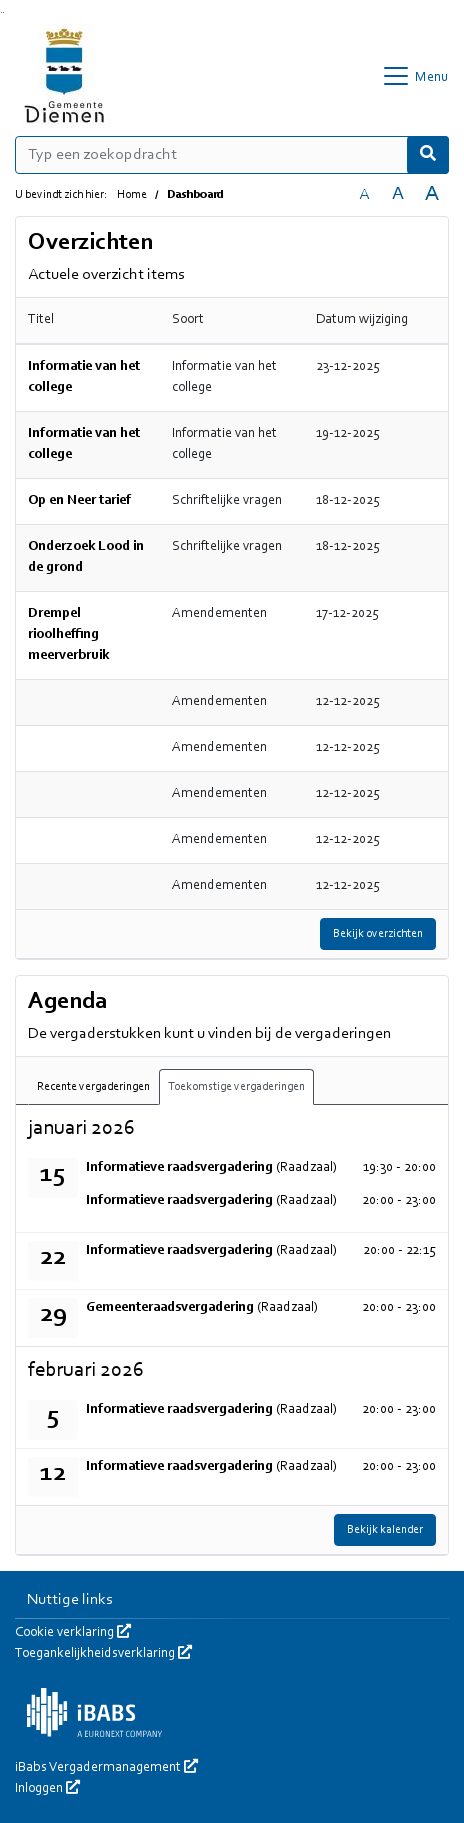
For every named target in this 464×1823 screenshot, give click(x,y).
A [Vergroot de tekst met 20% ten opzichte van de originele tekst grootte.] (398, 194)
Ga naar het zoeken (1, 12)
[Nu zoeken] (428, 155)
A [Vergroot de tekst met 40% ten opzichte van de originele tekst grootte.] (432, 194)
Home (132, 195)
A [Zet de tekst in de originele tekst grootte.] (364, 195)
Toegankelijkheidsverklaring (103, 1654)
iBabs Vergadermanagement (106, 1768)
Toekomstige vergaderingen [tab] (236, 1087)
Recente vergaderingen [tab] (93, 1087)
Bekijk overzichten (378, 934)
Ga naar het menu (3, 12)
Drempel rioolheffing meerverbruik (68, 635)
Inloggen (47, 1789)
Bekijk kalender (385, 1530)
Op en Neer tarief (79, 501)
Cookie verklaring (73, 1633)
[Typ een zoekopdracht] (232, 155)
